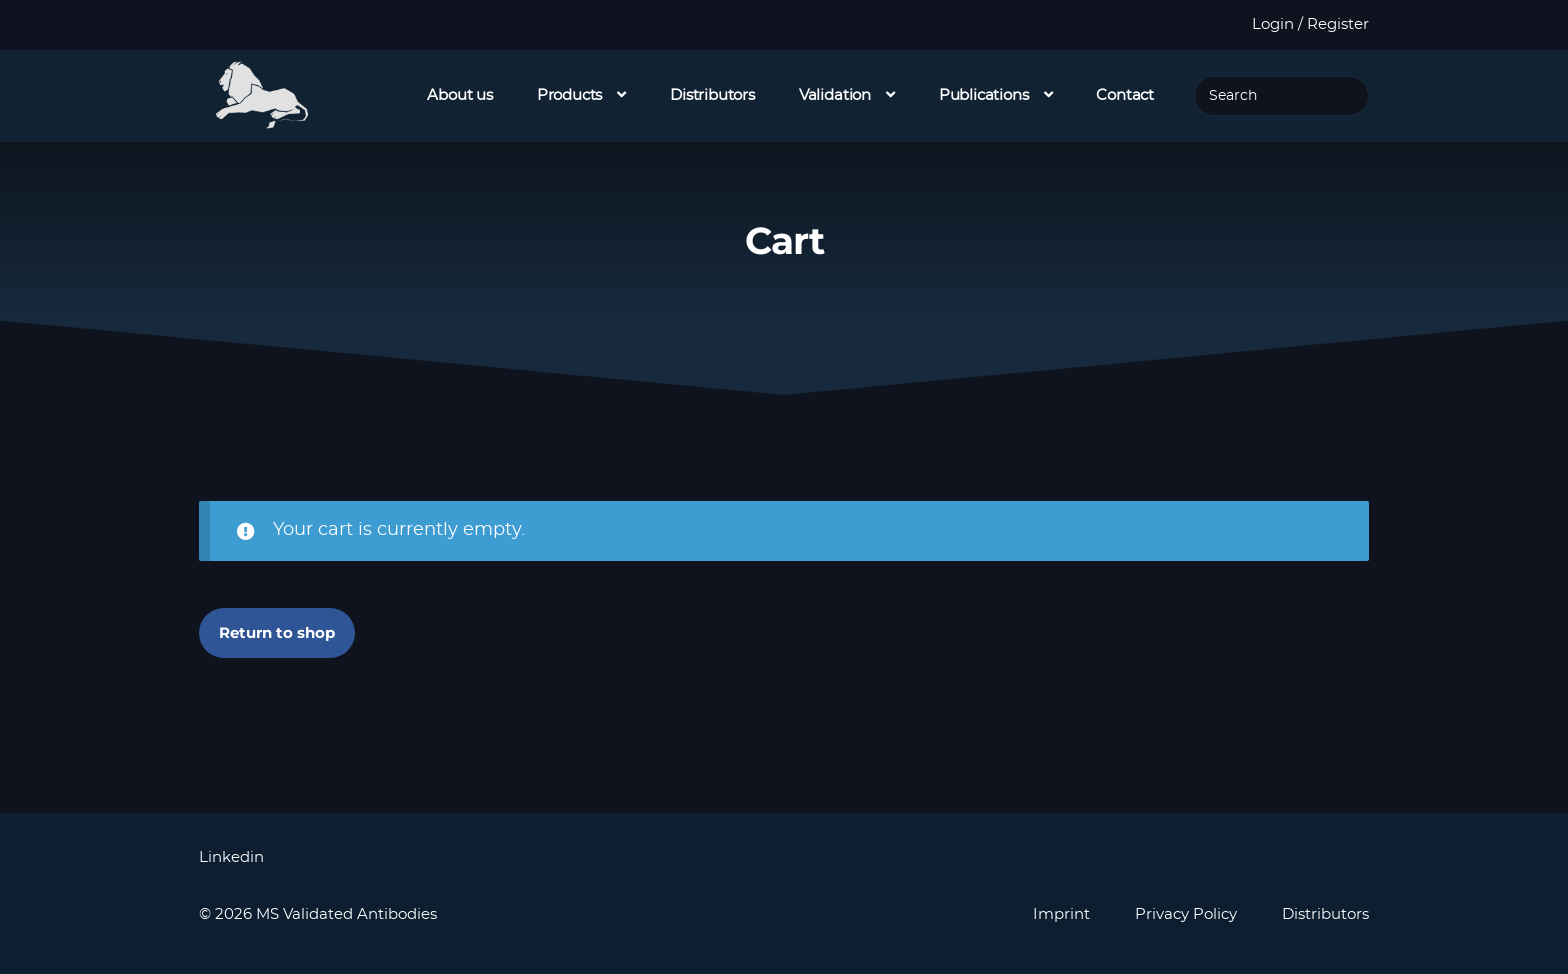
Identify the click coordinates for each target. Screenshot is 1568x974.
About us (460, 95)
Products (570, 95)
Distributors (712, 95)
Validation (835, 95)
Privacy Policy (1186, 914)
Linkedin (231, 857)
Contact (1125, 95)
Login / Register (1310, 24)
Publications (984, 95)
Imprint (1061, 914)
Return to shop (277, 632)
